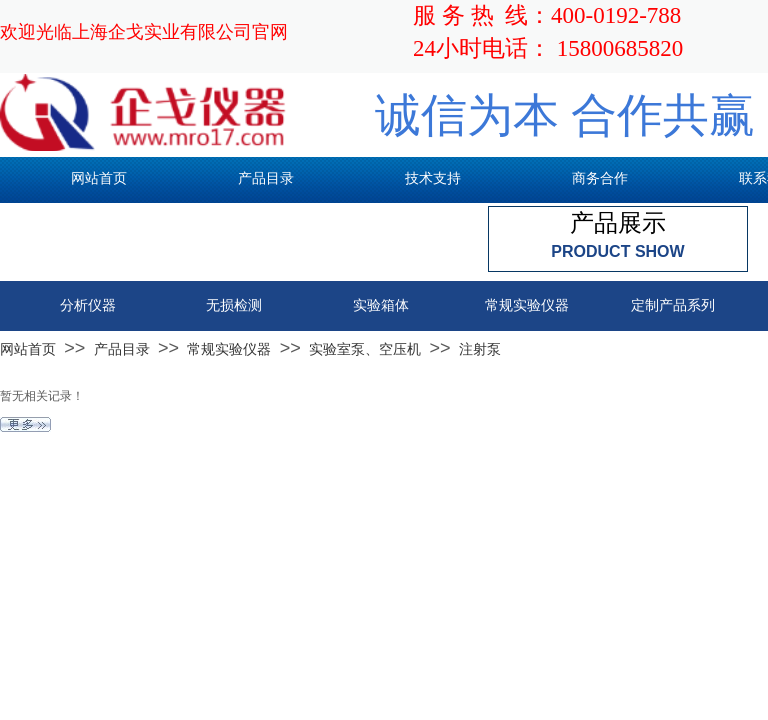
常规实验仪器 (229, 349)
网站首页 (28, 349)
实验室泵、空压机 (365, 349)
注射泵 (480, 349)
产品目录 (122, 349)
